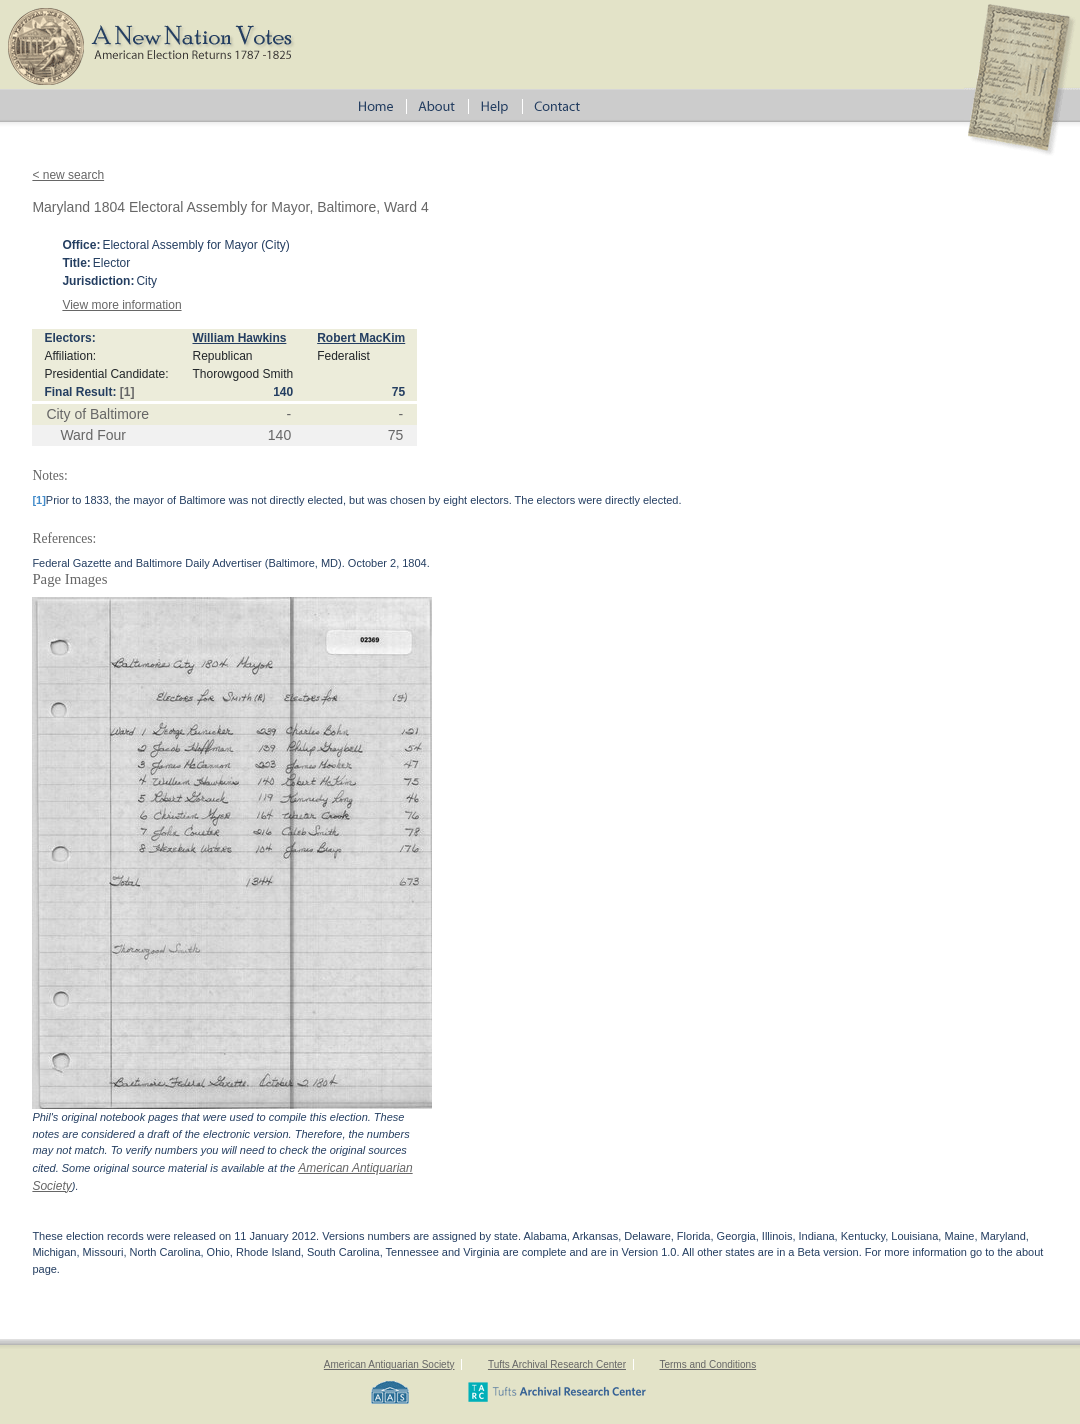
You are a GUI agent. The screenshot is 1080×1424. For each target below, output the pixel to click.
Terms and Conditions (707, 1364)
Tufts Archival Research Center (557, 1364)
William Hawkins (239, 338)
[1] (127, 392)
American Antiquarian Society (389, 1364)
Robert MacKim (361, 338)
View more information (121, 305)
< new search (68, 175)
